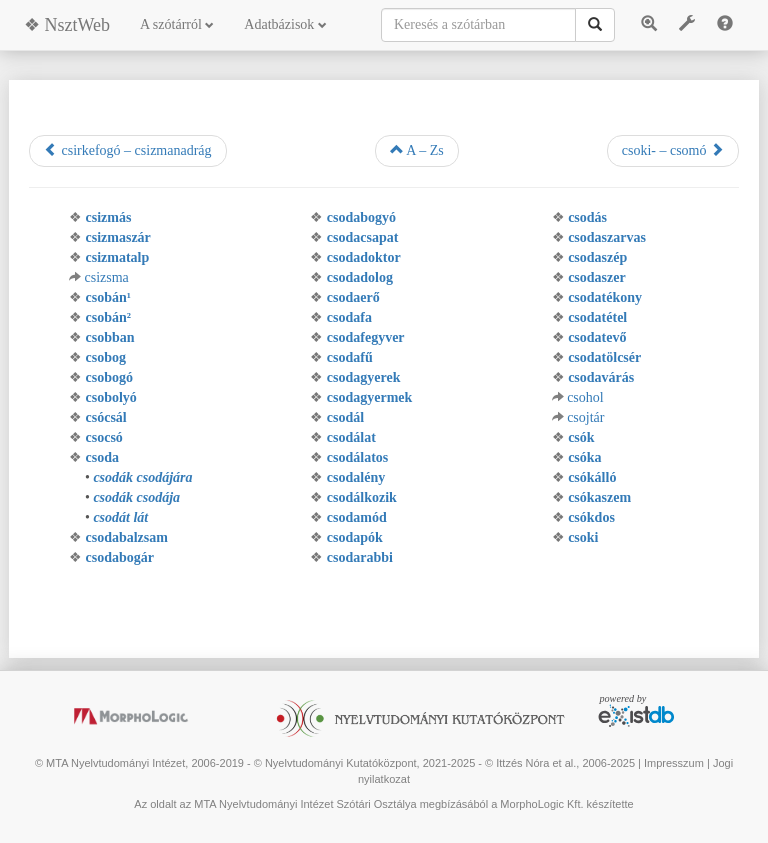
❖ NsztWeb (67, 25)
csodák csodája (136, 497)
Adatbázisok (285, 24)
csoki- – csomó (673, 150)
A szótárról (177, 24)
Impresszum (674, 763)
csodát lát (120, 517)
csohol (585, 397)
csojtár (585, 417)
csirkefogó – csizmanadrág (128, 150)
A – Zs (417, 150)
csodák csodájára (142, 477)
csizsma (107, 277)
